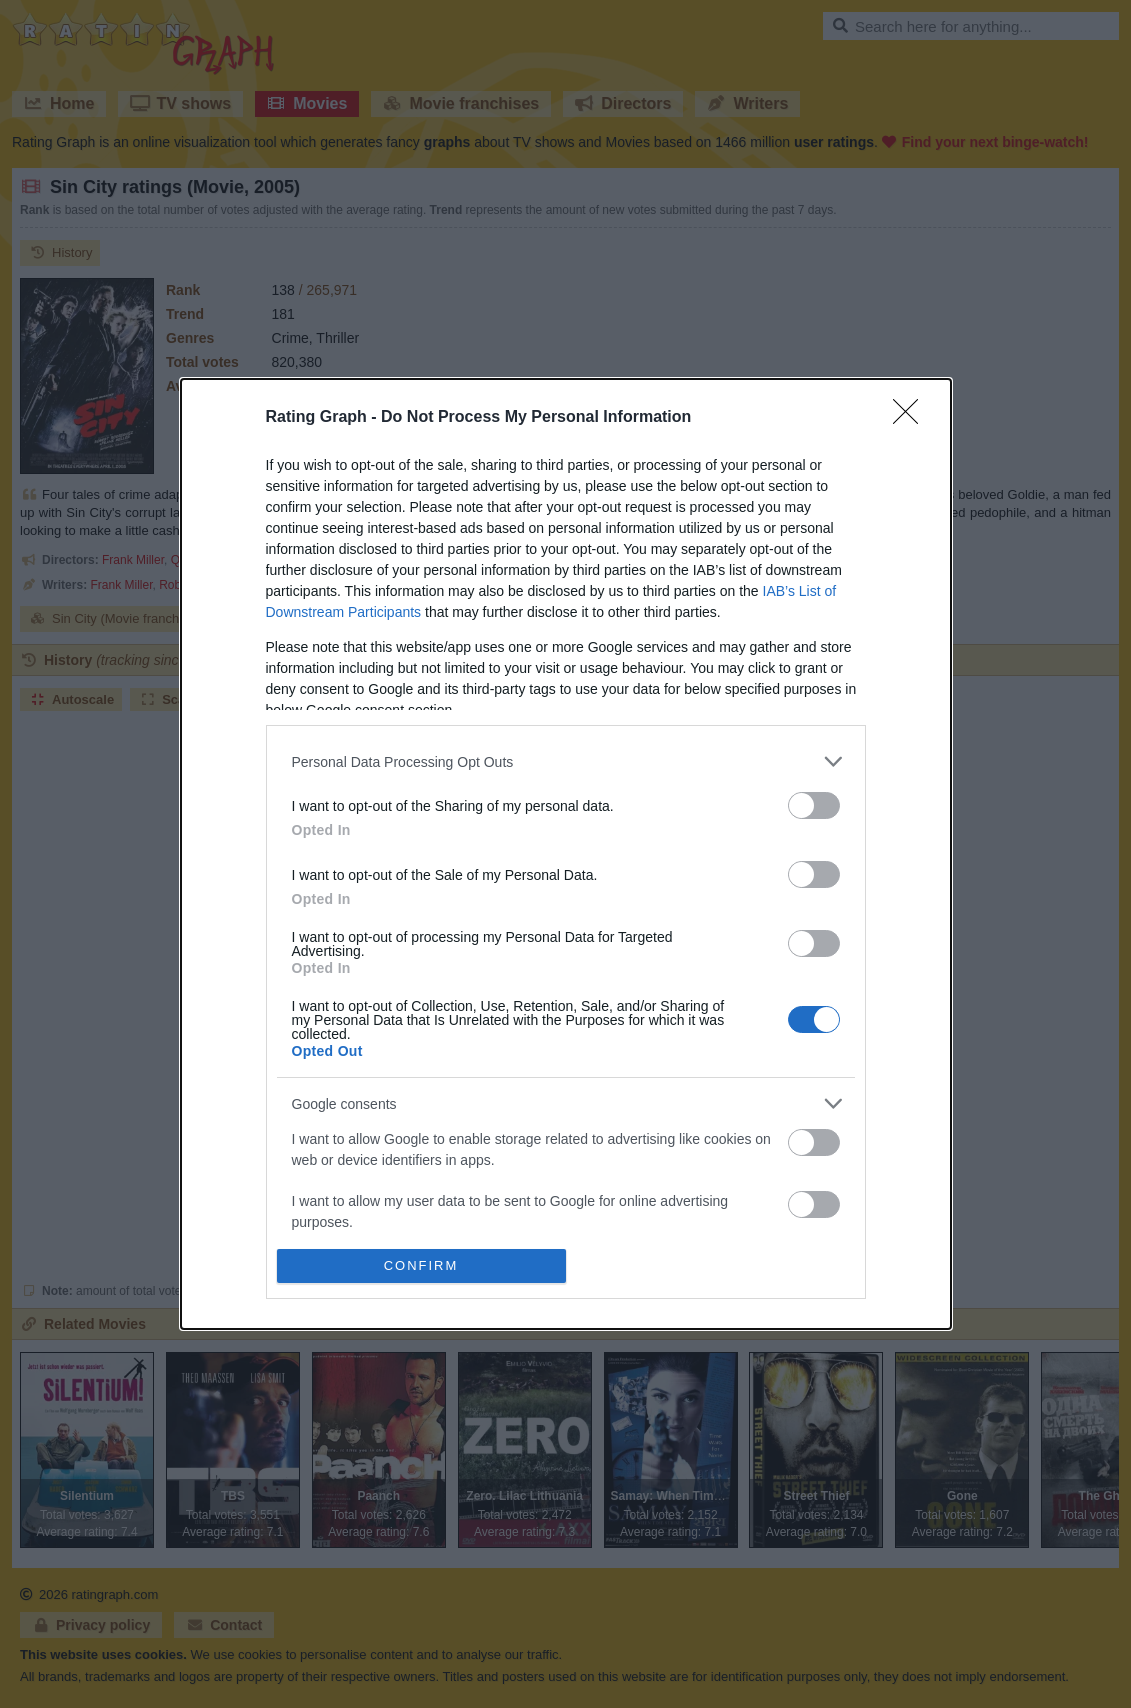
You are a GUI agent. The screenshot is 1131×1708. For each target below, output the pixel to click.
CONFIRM (421, 1264)
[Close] (912, 418)
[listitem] (566, 761)
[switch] (814, 805)
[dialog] (566, 853)
